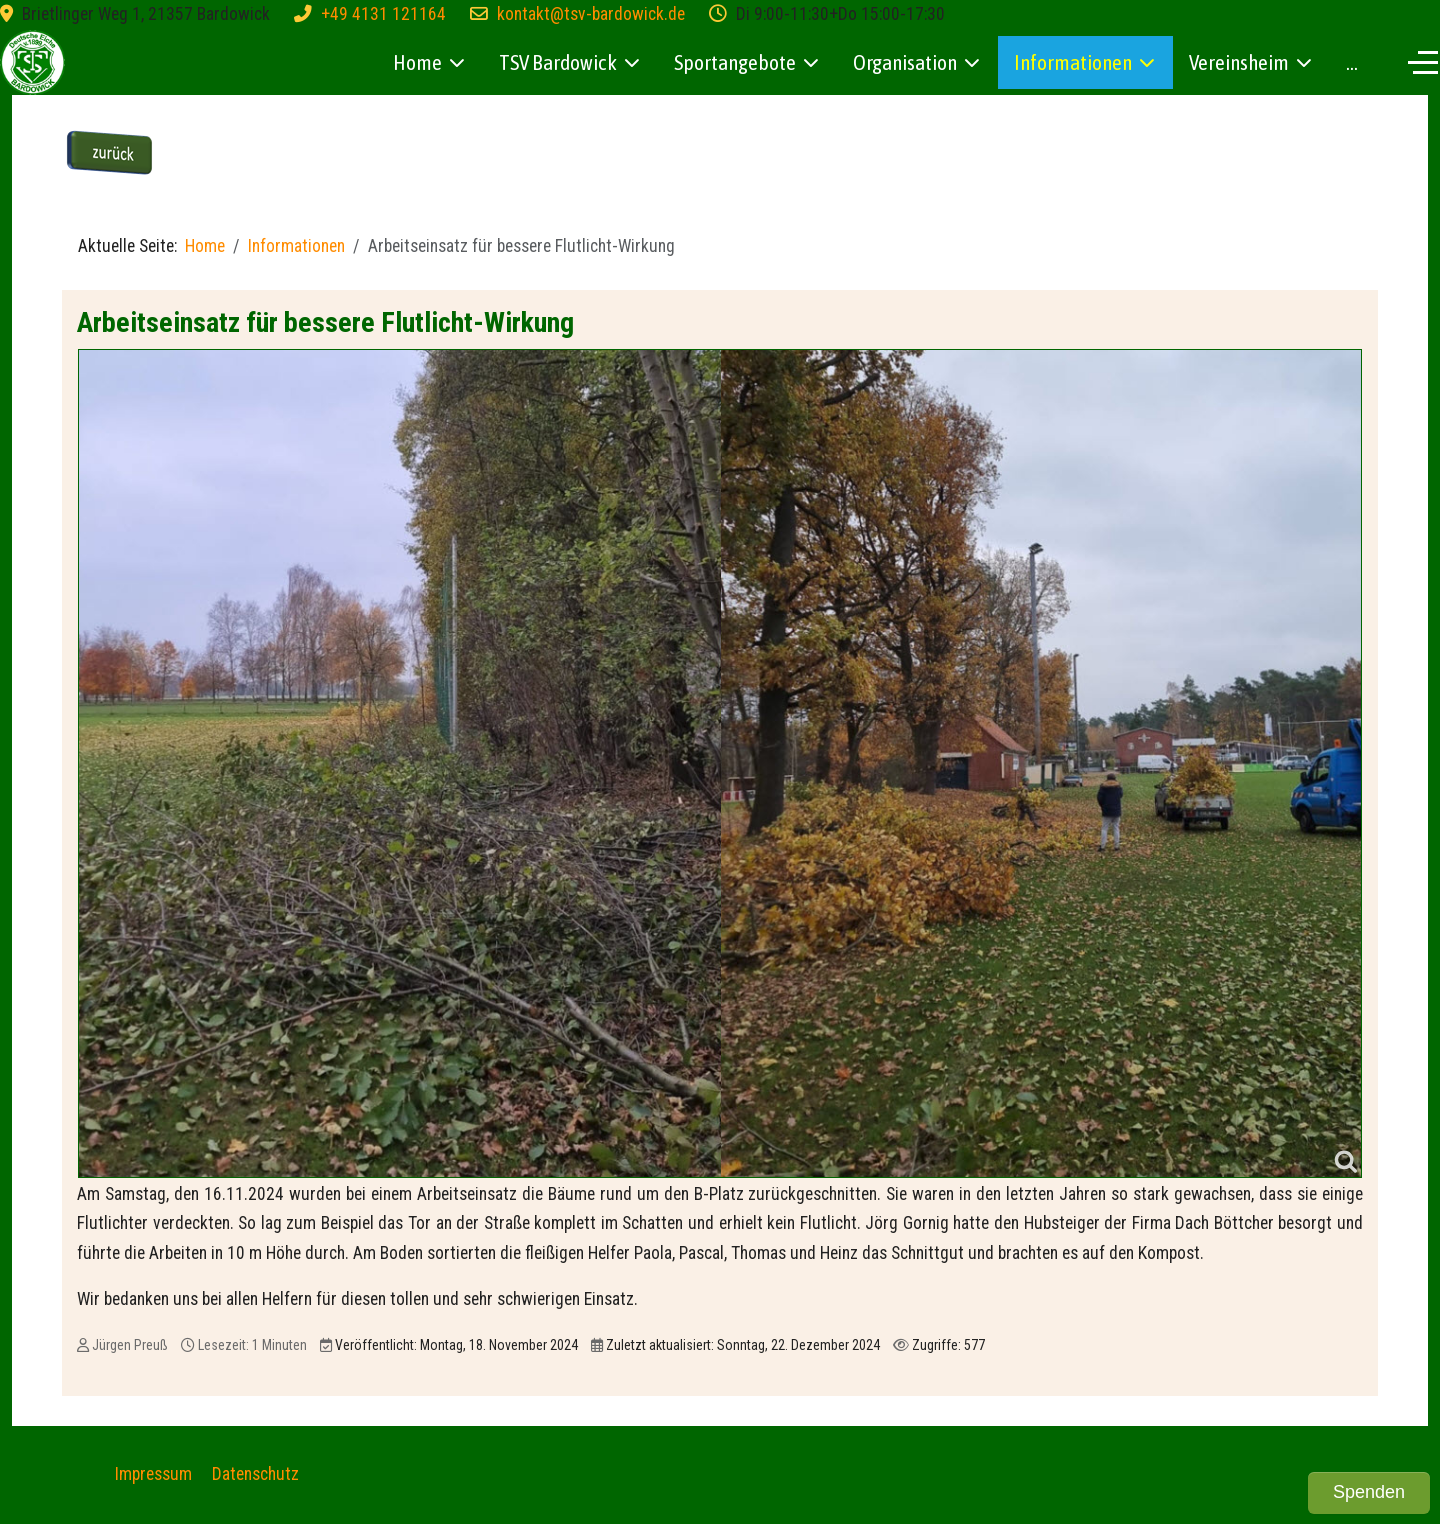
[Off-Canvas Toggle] (1423, 62)
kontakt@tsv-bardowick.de (591, 14)
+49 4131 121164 (383, 14)
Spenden (1369, 1492)
